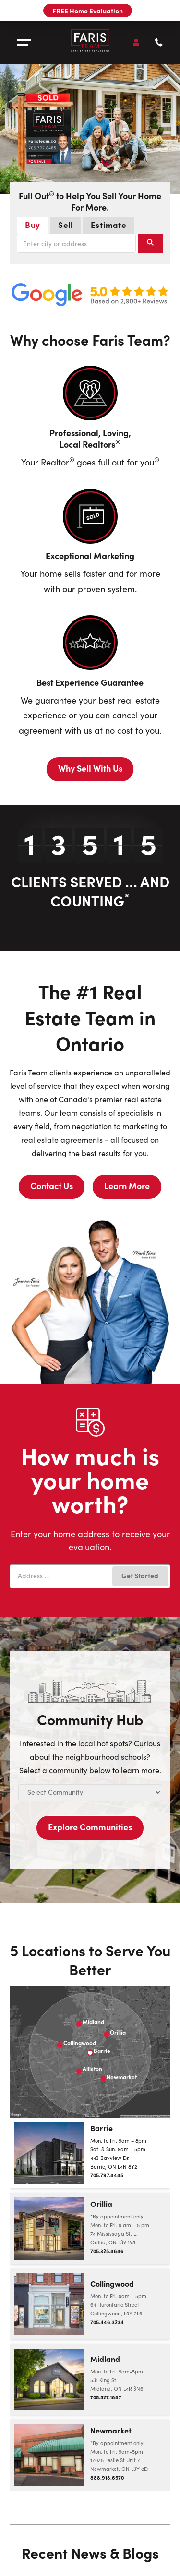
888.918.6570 (107, 2477)
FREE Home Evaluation (87, 10)
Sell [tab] (69, 224)
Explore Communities (90, 1827)
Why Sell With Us (90, 768)
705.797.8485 (106, 2175)
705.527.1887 (105, 2397)
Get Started (139, 1575)
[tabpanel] (90, 243)
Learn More (127, 1186)
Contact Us (51, 1186)
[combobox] (76, 243)
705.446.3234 (107, 2322)
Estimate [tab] (112, 224)
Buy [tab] (36, 224)
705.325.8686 (107, 2250)
